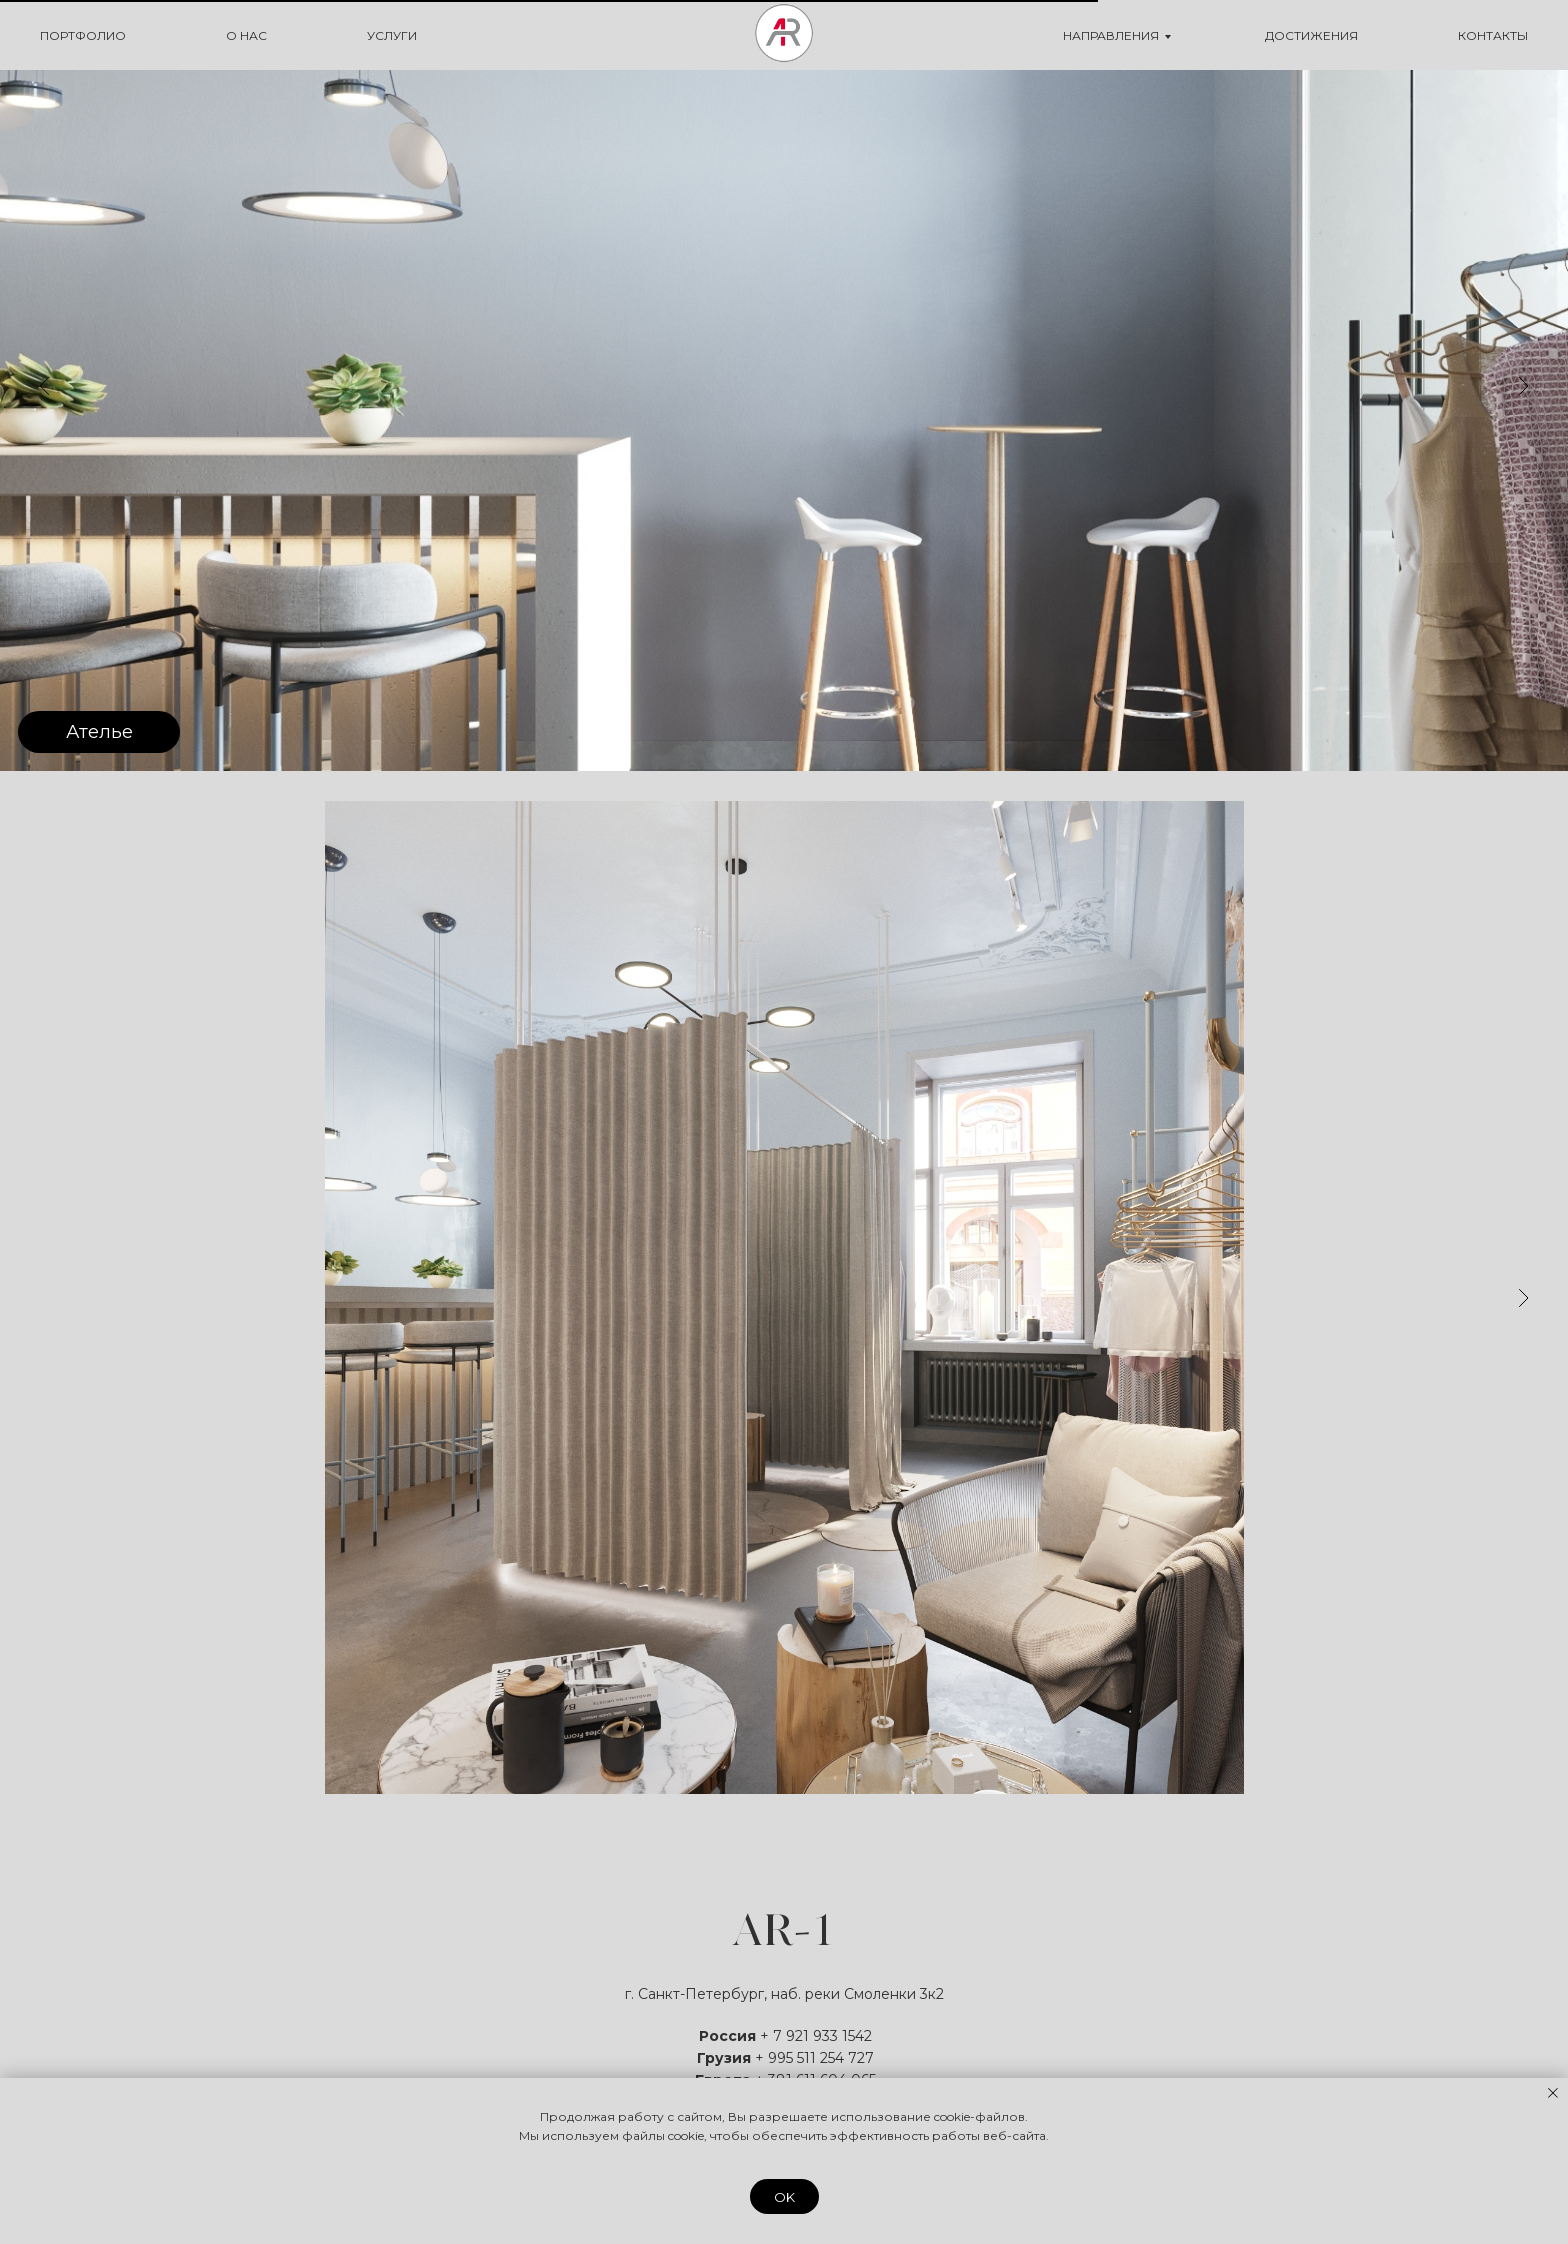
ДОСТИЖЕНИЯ (1311, 35)
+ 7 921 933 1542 (816, 2036)
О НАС (246, 35)
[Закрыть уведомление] (1553, 2093)
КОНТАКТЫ (1493, 35)
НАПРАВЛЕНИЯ (1111, 35)
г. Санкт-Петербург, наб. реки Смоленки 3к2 (784, 1994)
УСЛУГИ (392, 35)
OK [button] (784, 2197)
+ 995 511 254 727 (814, 2058)
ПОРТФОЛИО (83, 35)
